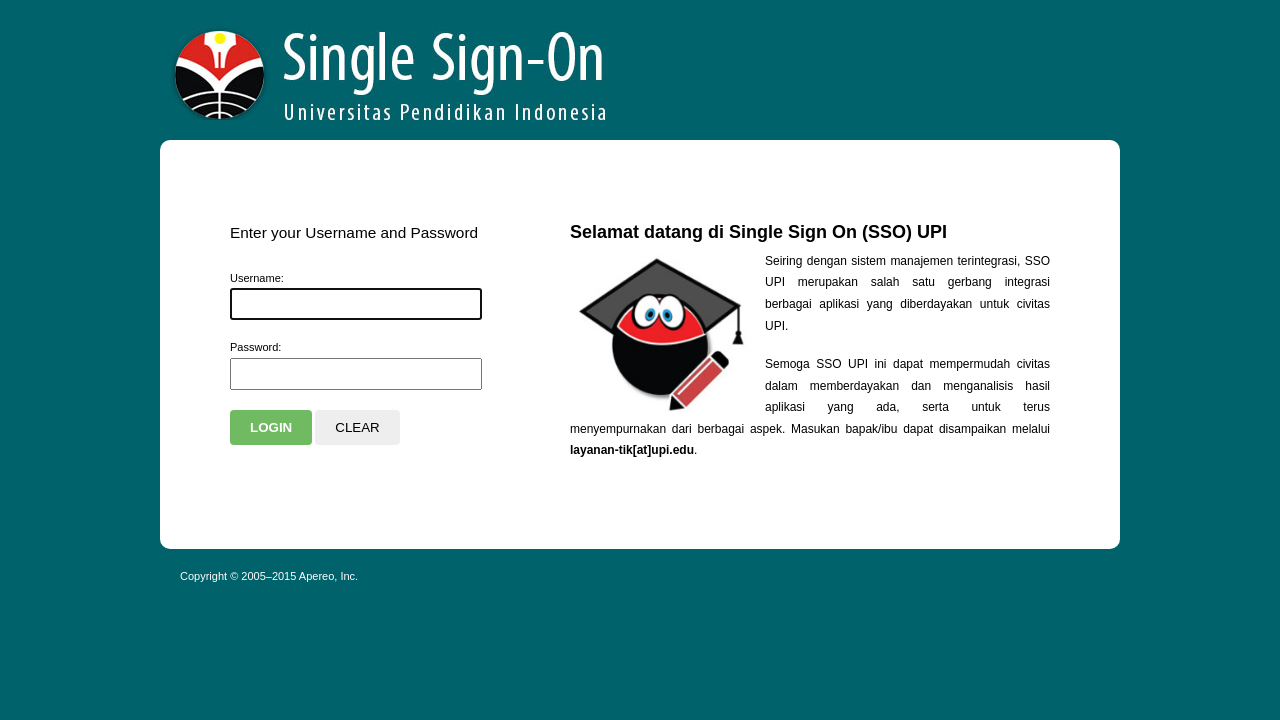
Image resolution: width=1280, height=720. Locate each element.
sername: (257, 278)
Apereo (391, 70)
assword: (255, 347)
